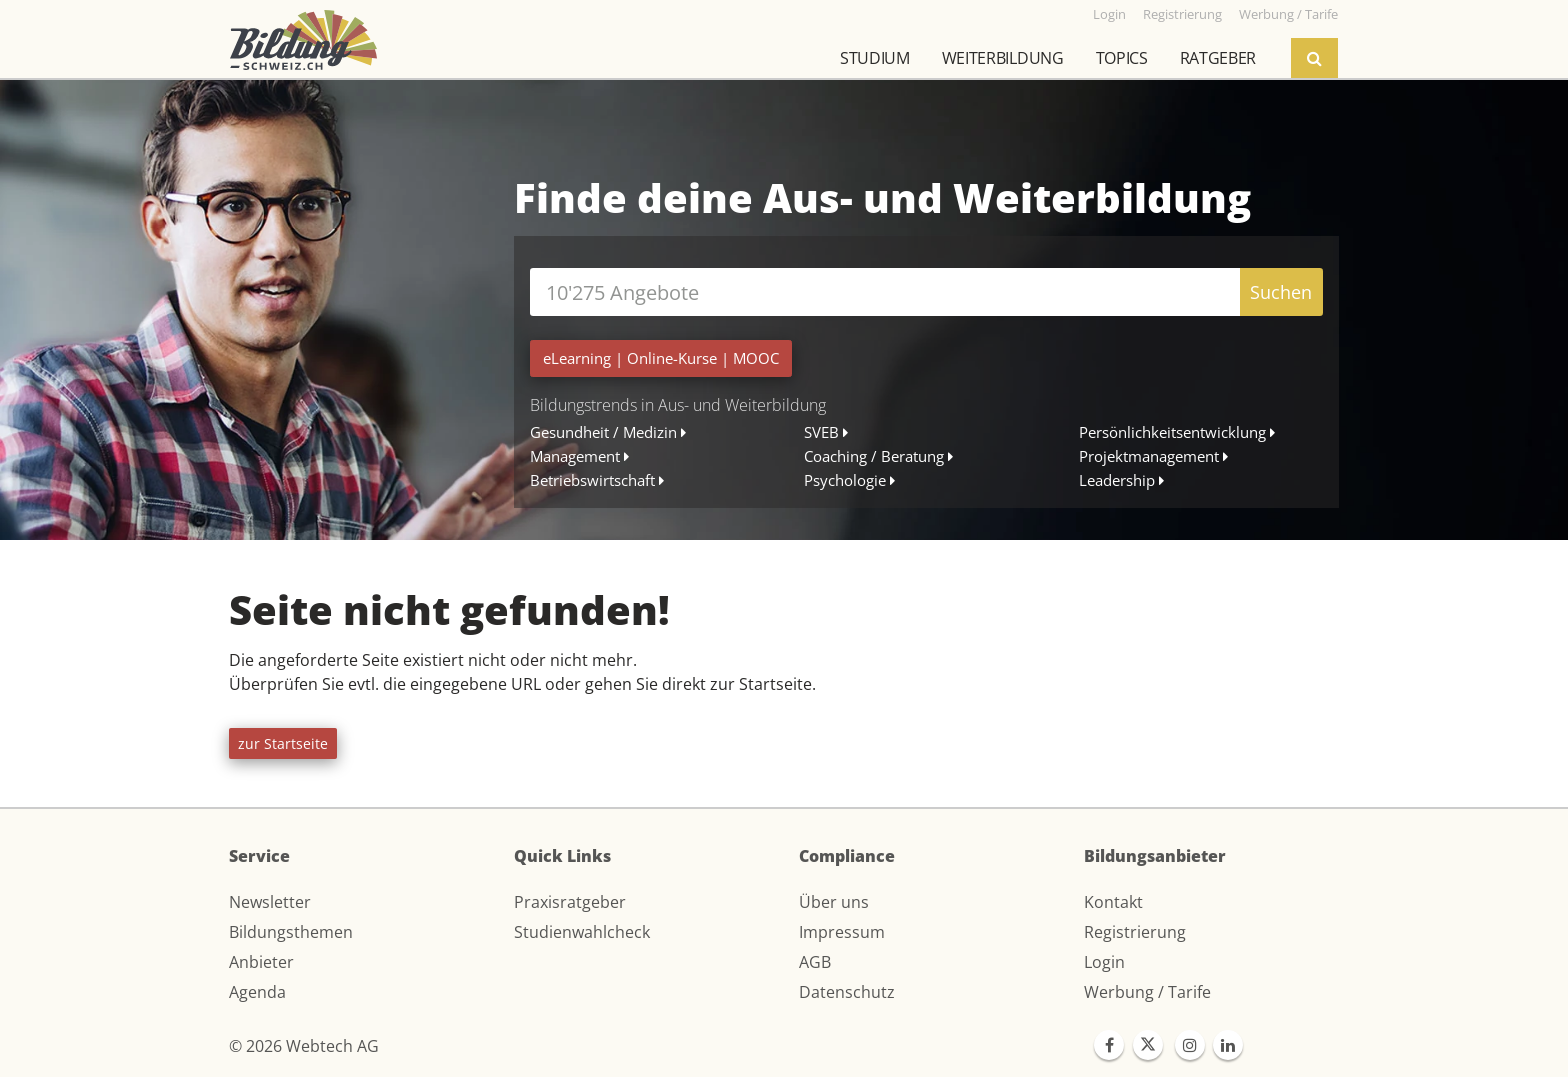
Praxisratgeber (570, 902)
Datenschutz (847, 992)
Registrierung (1135, 932)
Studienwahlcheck (582, 932)
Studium (875, 58)
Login (1104, 962)
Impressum (842, 932)
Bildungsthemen (291, 932)
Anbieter (261, 962)
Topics (1122, 58)
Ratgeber (1218, 58)
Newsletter (270, 902)
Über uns (834, 902)
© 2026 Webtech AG (304, 1046)
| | (661, 358)
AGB (815, 962)
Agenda (257, 992)
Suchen (1281, 292)
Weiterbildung (1003, 58)
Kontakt (1113, 902)
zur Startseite (283, 743)
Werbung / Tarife (1147, 992)
